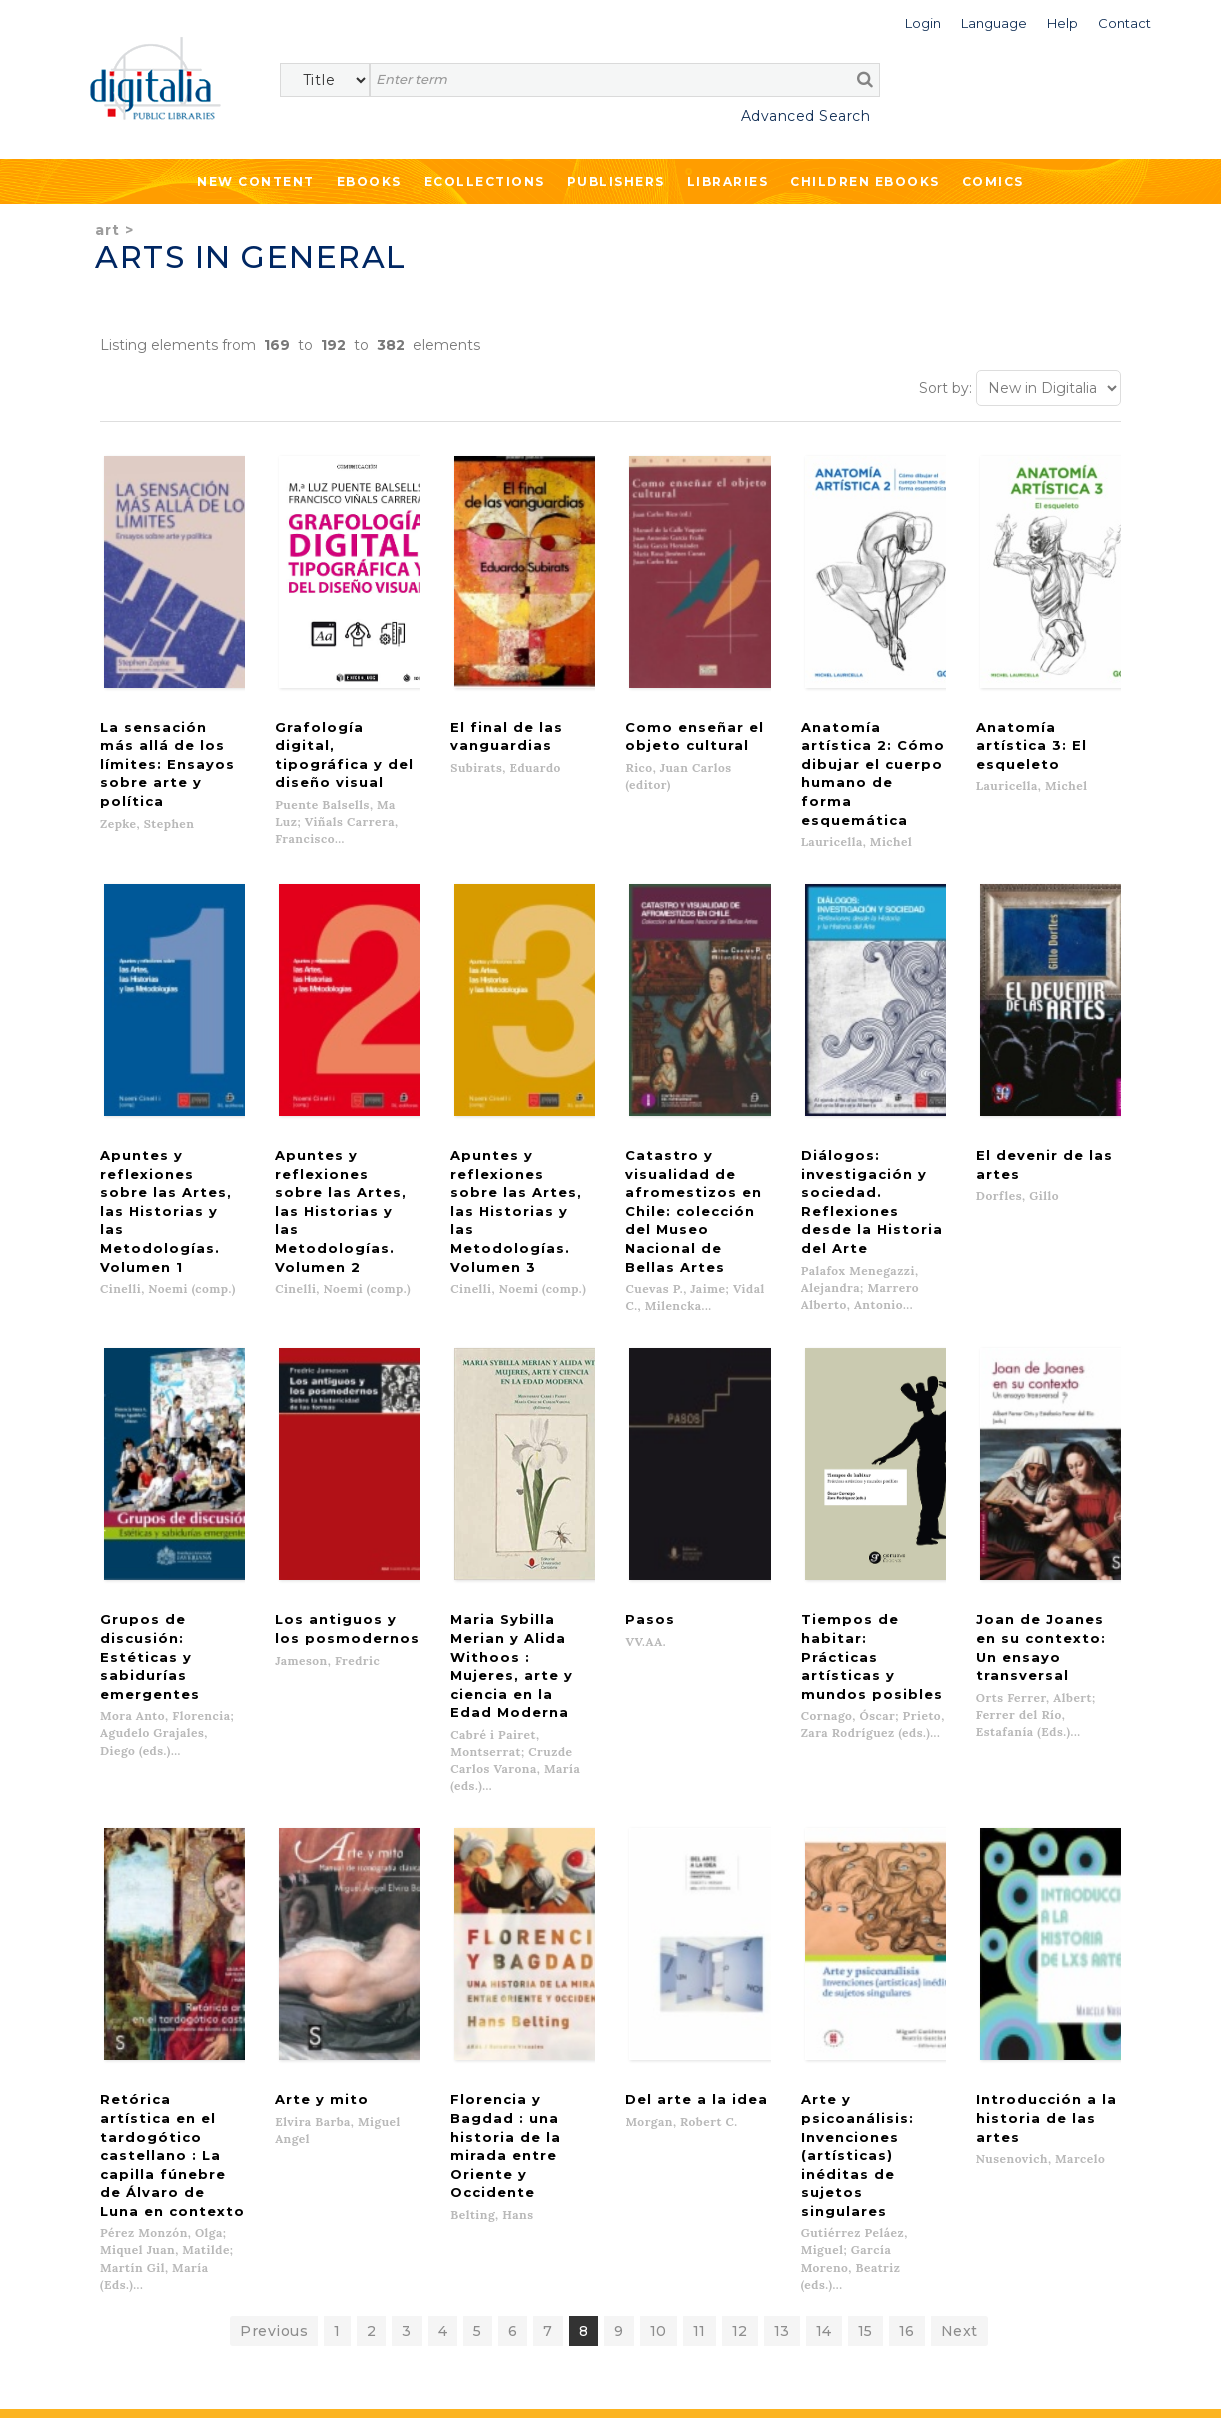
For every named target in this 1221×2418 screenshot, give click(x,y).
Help (681, 2144)
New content (127, 2124)
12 (740, 1980)
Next (959, 1980)
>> (276, 2285)
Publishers (616, 181)
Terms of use (120, 2380)
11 (699, 1980)
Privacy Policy (247, 2329)
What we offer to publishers (464, 2144)
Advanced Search (806, 116)
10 (658, 1980)
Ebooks (369, 181)
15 (865, 1980)
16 (907, 1980)
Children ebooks (865, 181)
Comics (993, 181)
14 (824, 1980)
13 (782, 1980)
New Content (256, 181)
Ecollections (484, 181)
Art (107, 230)
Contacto (697, 2124)
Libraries (728, 181)
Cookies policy (345, 2380)
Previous (274, 1980)
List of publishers (428, 2124)
